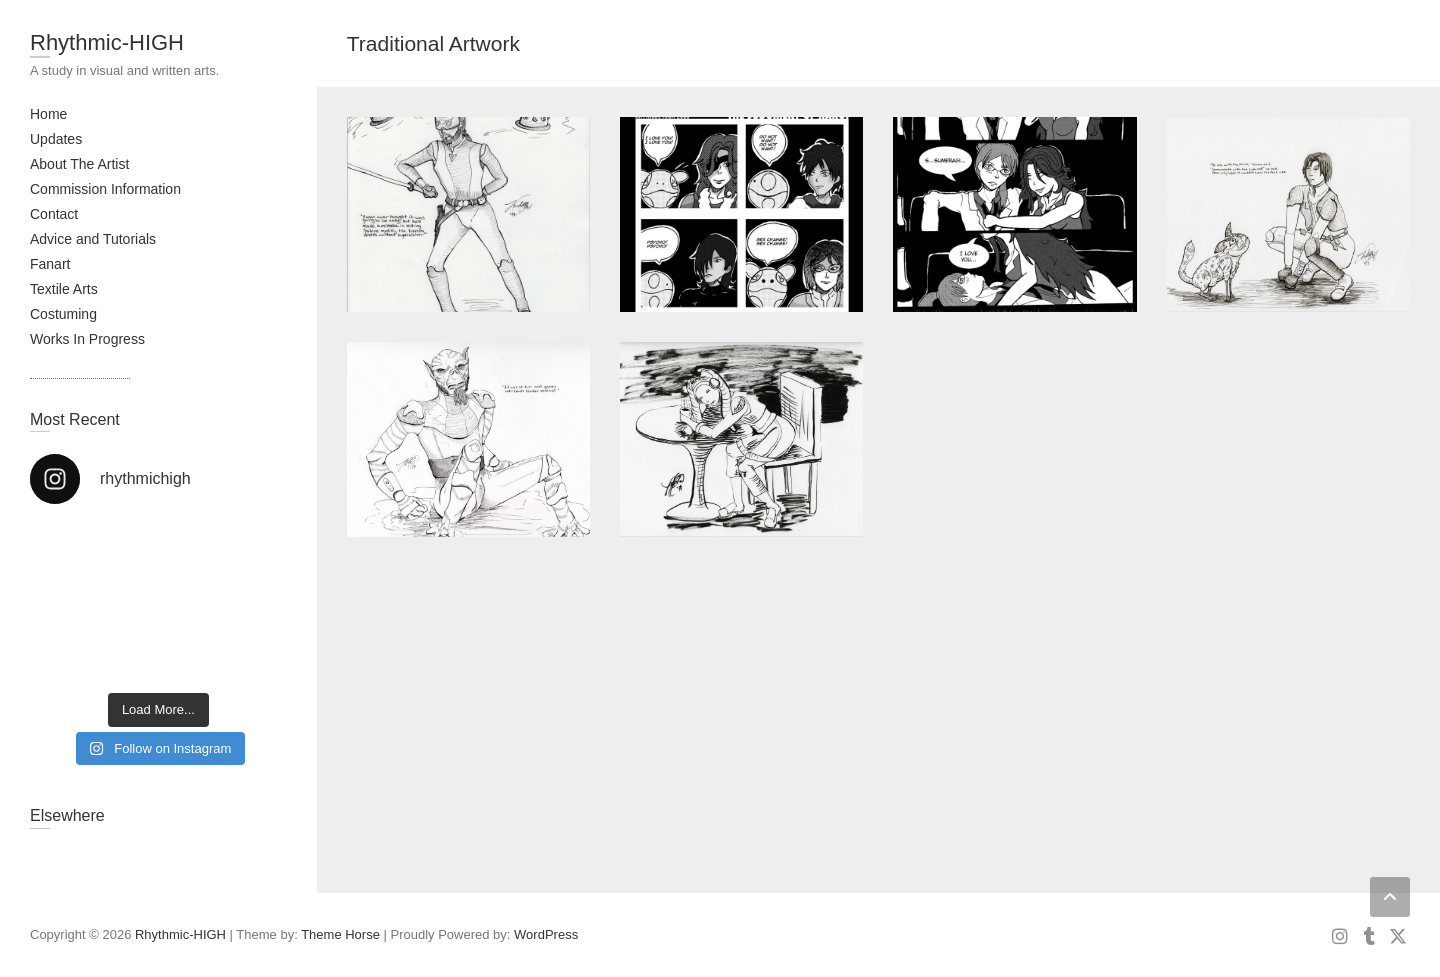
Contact (54, 214)
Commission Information (105, 189)
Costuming (63, 314)
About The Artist (79, 164)
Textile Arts (64, 289)
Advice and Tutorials (93, 239)
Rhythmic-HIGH (107, 42)
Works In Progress (87, 339)
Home (48, 114)
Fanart (50, 264)
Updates (56, 139)
